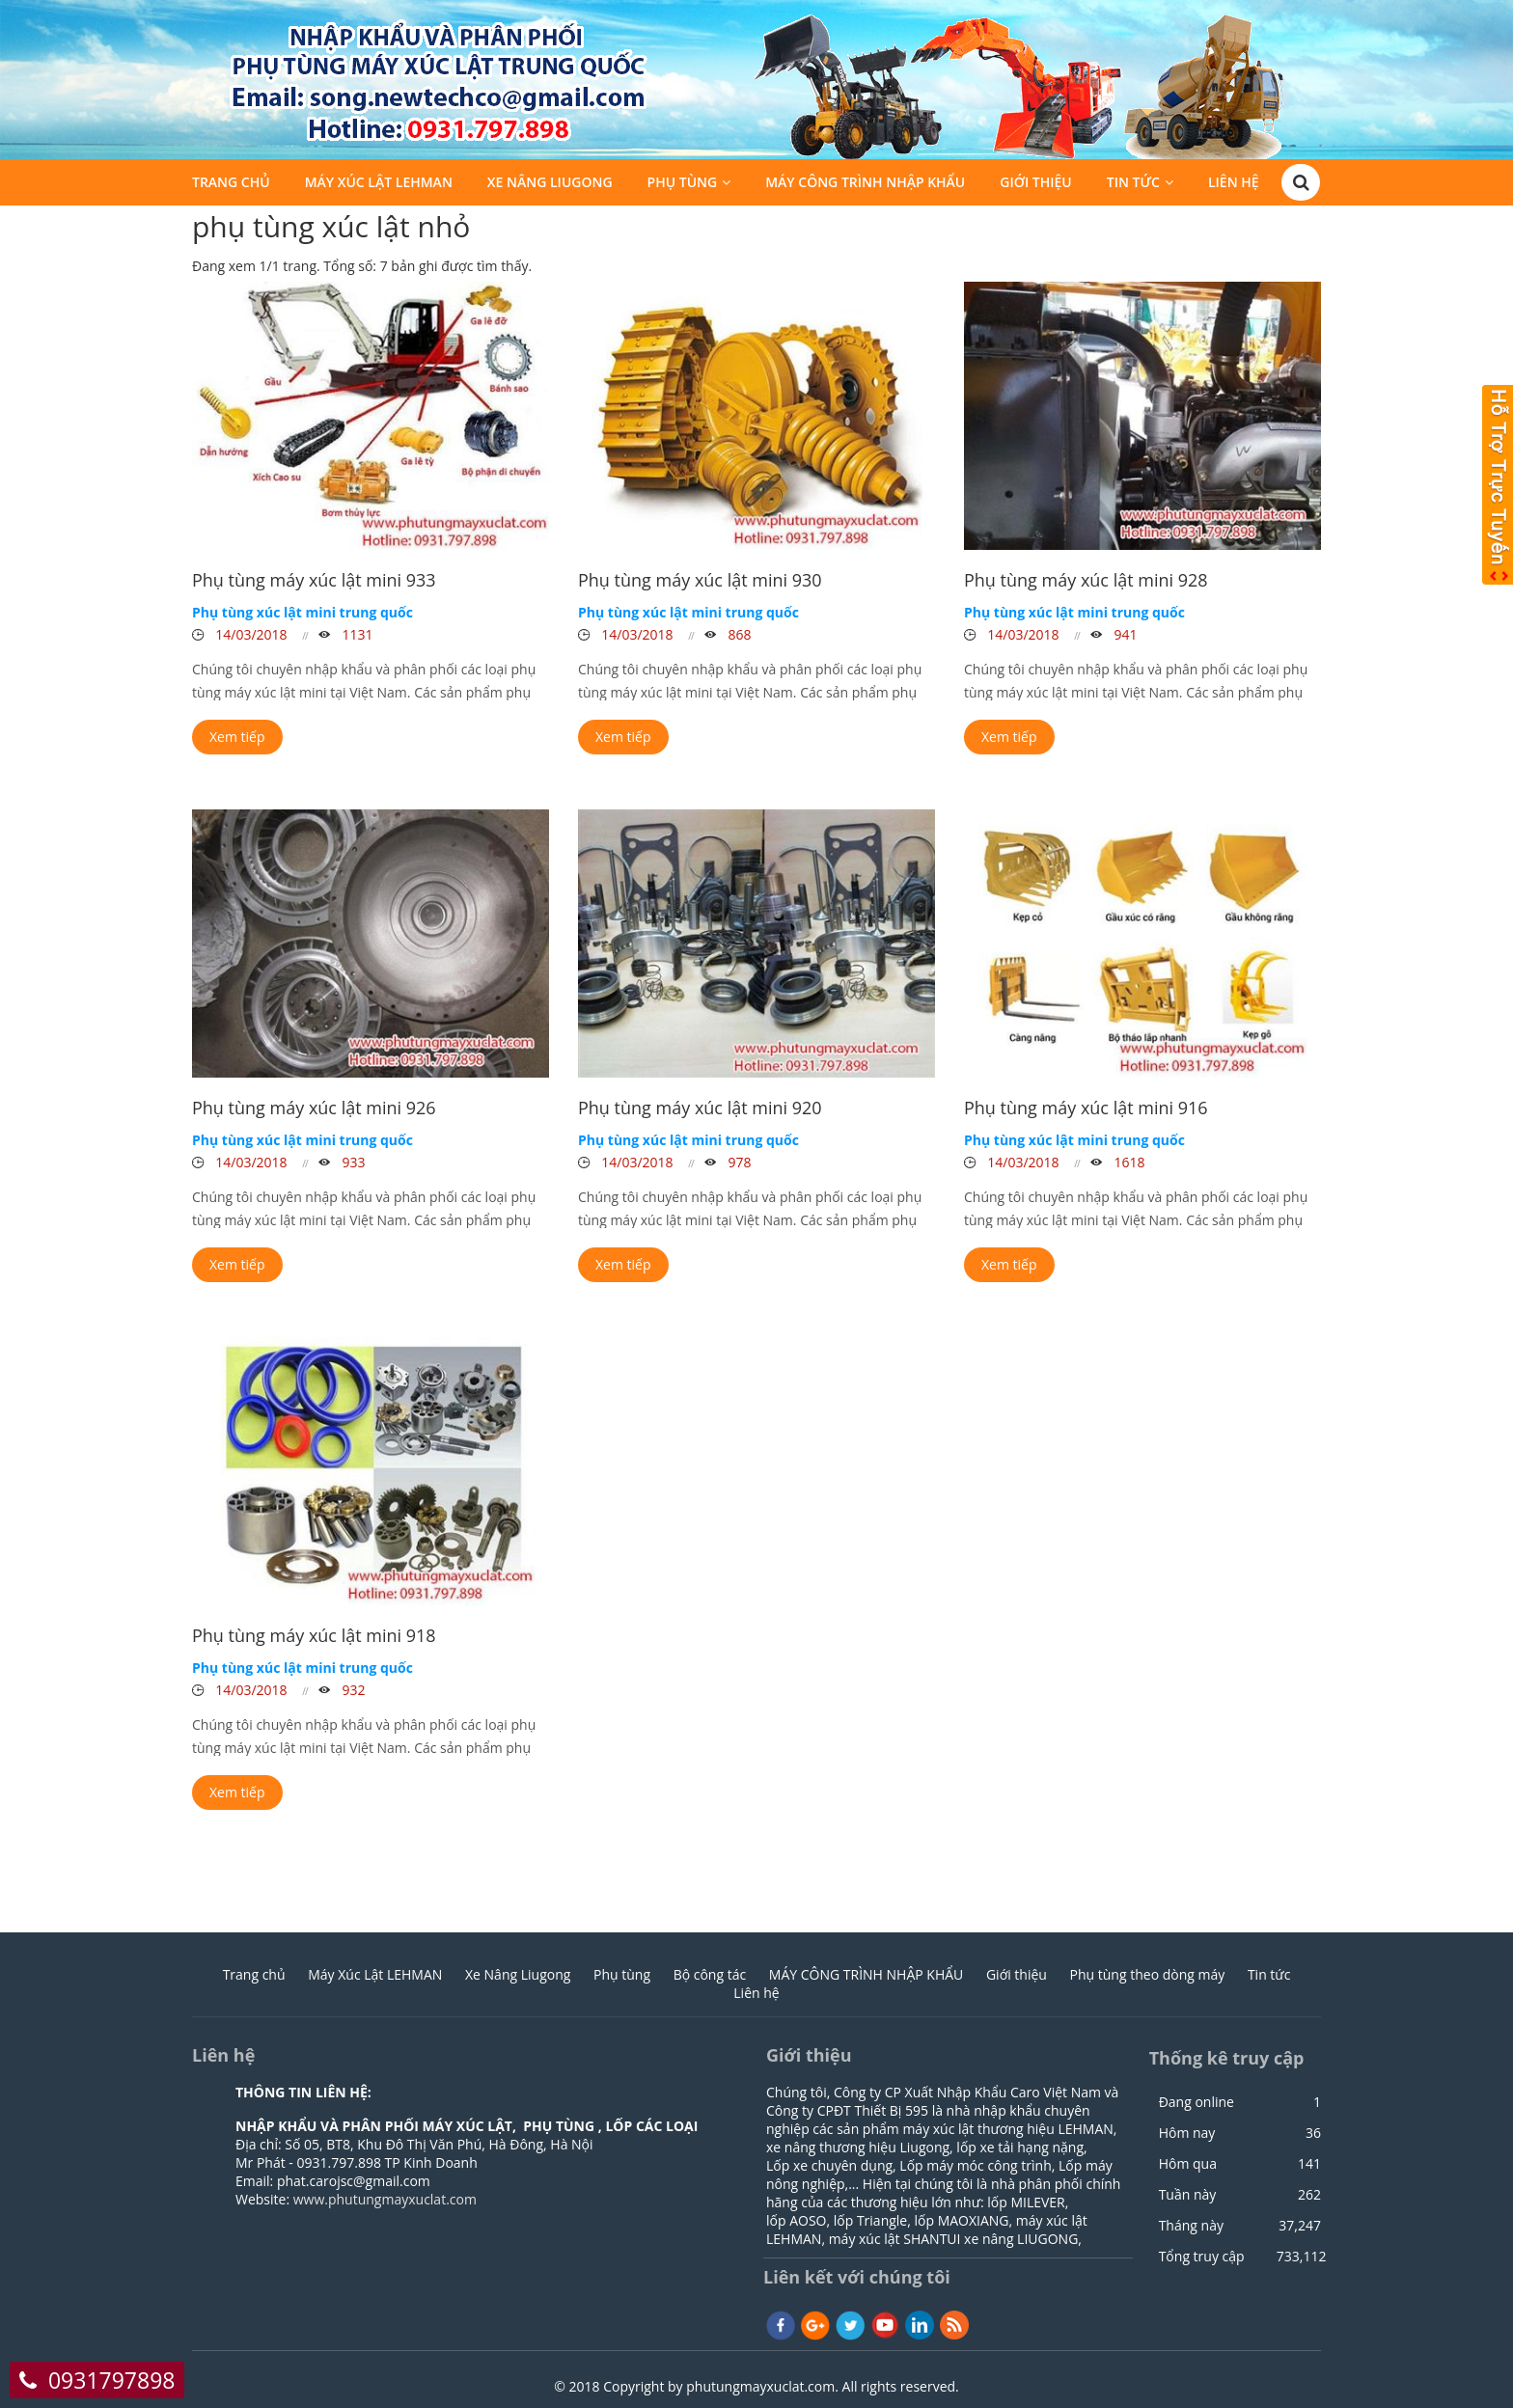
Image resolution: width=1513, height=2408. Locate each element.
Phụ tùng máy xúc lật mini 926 (314, 1107)
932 (352, 1690)
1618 (1128, 1162)
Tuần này (1188, 2194)
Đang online (1196, 2102)
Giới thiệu (1036, 185)
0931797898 (112, 2380)
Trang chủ (231, 185)
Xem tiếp (237, 736)
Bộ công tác (710, 1974)
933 (352, 1162)
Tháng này (1191, 2225)
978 (738, 1162)
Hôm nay (1187, 2133)
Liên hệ (1233, 185)
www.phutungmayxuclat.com (385, 2199)
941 (1124, 634)
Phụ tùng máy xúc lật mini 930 (700, 579)
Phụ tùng (682, 185)
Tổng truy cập (1202, 2256)
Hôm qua (1188, 2164)
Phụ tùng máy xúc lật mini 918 (314, 1635)
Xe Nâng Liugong (550, 185)
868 (738, 634)
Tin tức (1133, 185)
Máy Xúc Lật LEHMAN (379, 185)
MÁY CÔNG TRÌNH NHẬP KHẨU (865, 185)
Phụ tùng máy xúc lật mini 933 (314, 579)
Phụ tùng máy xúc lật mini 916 (1086, 1107)
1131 (356, 634)
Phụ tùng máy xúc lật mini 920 (700, 1107)
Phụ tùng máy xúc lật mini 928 (1086, 579)
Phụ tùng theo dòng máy (1147, 1974)
